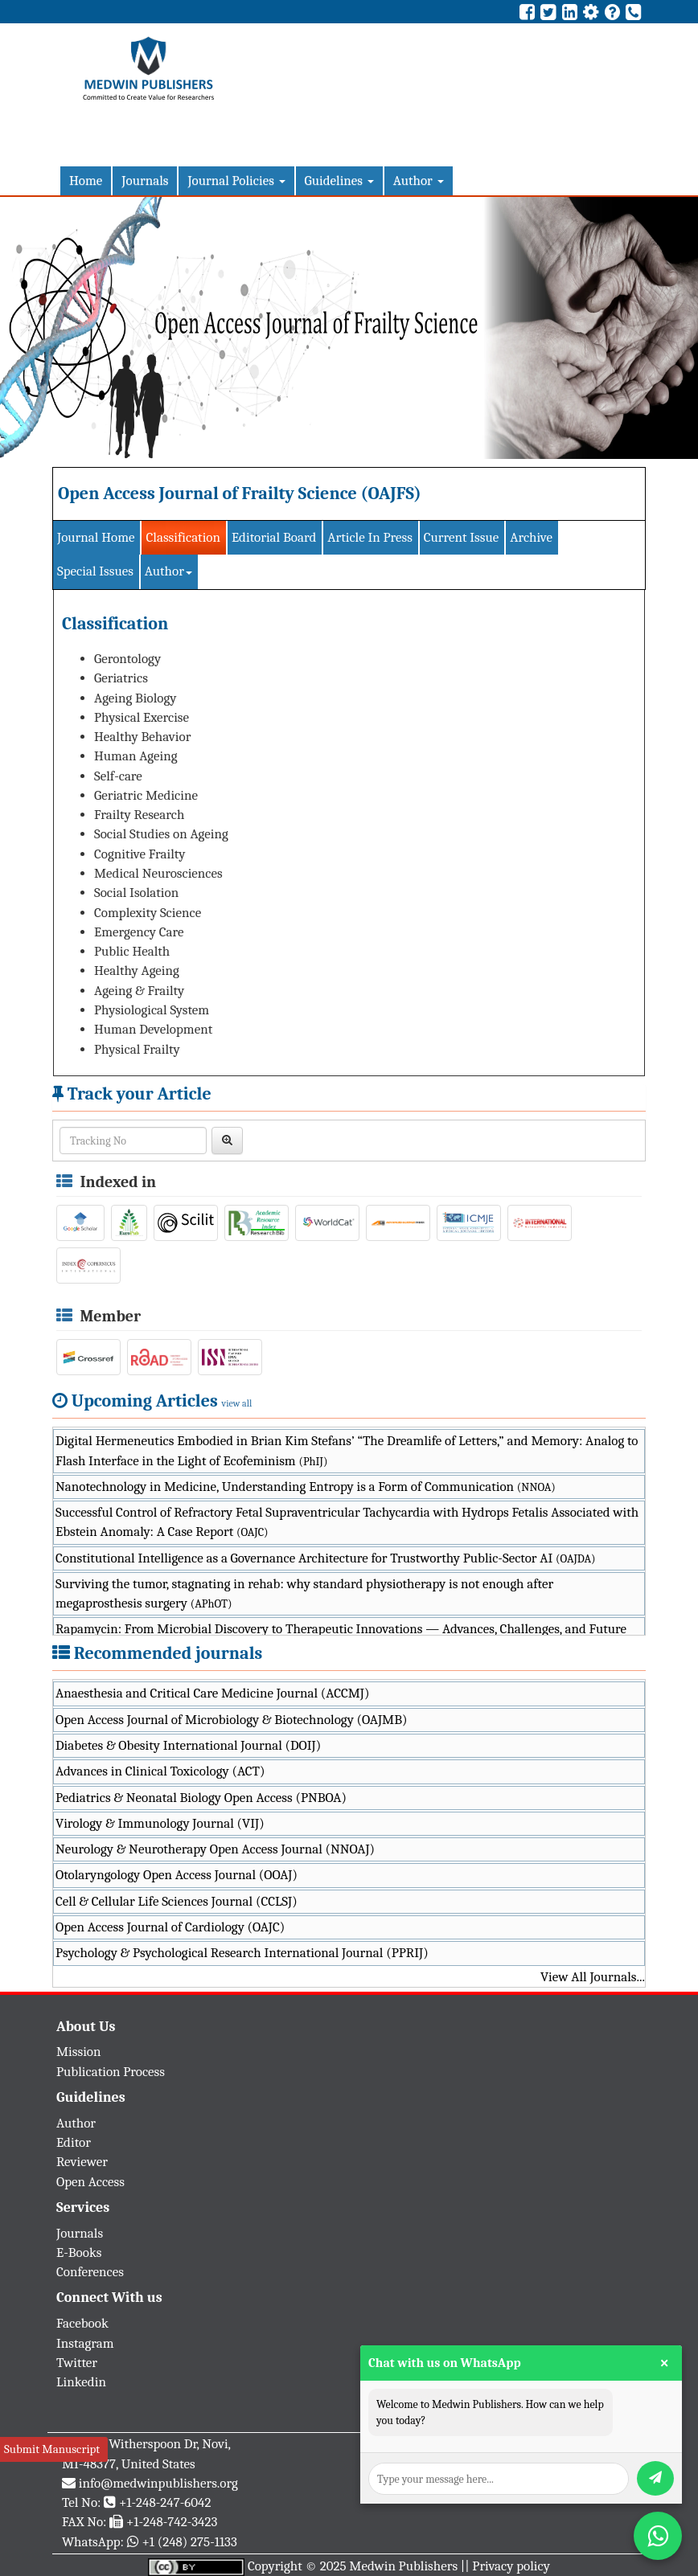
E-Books (78, 2252)
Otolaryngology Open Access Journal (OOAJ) (176, 1874)
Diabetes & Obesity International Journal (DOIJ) (188, 1745)
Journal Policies (236, 180)
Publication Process (110, 2071)
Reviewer (82, 2161)
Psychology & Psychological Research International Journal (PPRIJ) (242, 1952)
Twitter (76, 2362)
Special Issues (95, 571)
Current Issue (461, 537)
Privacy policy (511, 2566)
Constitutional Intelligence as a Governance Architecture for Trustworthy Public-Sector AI (325, 1558)
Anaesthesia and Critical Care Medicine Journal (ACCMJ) (212, 1693)
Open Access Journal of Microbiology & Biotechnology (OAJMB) (231, 1719)
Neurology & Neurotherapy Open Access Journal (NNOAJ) (215, 1849)
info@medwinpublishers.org (158, 2483)
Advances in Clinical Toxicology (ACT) (160, 1771)
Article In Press (370, 537)
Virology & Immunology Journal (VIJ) (160, 1823)
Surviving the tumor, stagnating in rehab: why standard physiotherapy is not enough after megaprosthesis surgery (304, 1593)
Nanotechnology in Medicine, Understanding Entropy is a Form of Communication (305, 1486)
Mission (78, 2051)
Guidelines (339, 180)
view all (237, 1403)
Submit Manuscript (52, 2449)
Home (85, 180)
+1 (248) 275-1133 (189, 2541)
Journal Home (95, 537)
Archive (531, 537)
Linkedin (81, 2382)
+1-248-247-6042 (165, 2502)
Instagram (85, 2343)
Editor (73, 2142)
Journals (144, 180)
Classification (183, 537)
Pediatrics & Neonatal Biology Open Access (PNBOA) (201, 1797)
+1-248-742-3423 (171, 2521)
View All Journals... (592, 1976)
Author (418, 180)
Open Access (90, 2181)
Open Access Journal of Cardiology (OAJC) (170, 1927)
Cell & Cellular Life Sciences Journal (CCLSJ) (176, 1901)
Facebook (82, 2323)
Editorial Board (274, 537)
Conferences (90, 2271)
